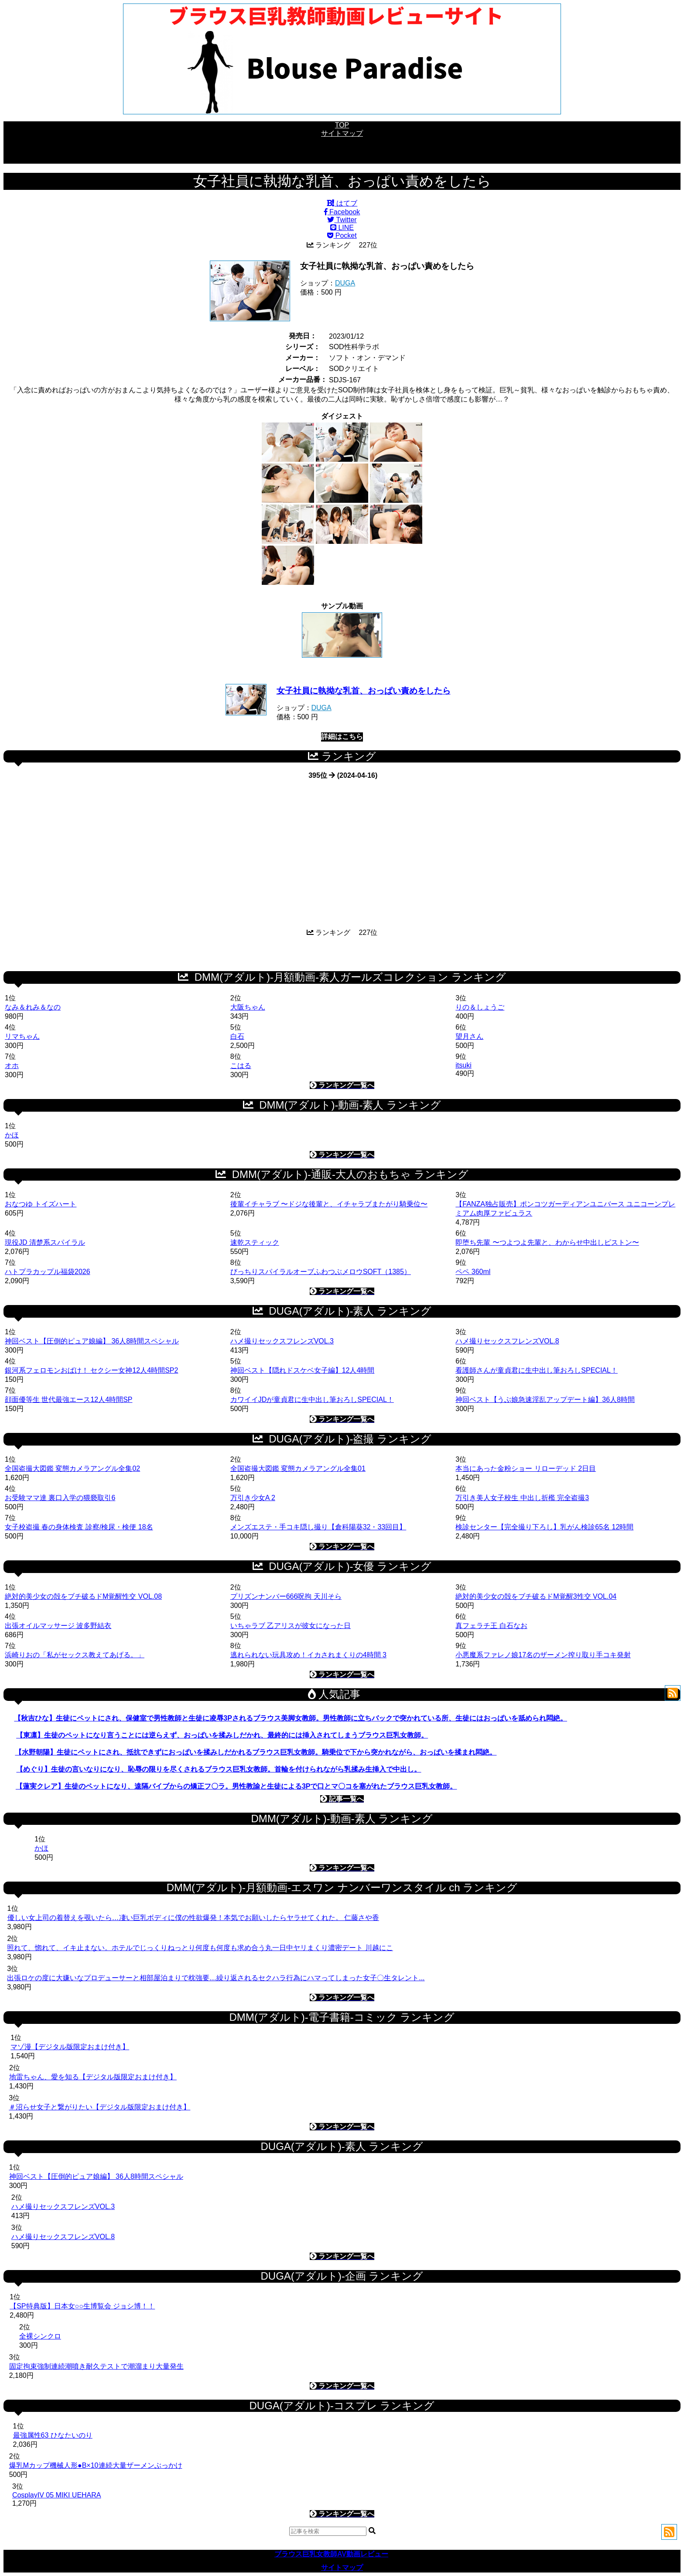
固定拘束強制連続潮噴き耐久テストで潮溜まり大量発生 (96, 2366)
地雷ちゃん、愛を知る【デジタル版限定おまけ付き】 (93, 2077)
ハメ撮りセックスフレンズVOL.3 (282, 1341)
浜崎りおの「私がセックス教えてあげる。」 (74, 1655)
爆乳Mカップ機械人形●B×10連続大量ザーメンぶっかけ (95, 2465)
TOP (342, 125)
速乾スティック (254, 1242)
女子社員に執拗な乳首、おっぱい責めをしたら (364, 690)
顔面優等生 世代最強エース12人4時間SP (68, 1399)
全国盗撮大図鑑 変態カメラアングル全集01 (298, 1468)
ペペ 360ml (472, 1271)
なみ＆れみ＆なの (33, 1007)
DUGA (345, 283)
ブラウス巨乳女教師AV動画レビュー (331, 2554)
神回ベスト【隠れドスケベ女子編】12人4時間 (302, 1370)
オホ (12, 1065)
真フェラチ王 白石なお (491, 1625)
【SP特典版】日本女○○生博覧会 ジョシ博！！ (82, 2306)
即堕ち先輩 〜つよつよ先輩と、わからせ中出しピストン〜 (547, 1242)
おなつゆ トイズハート (40, 1204)
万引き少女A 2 (252, 1497)
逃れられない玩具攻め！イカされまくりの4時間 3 (308, 1655)
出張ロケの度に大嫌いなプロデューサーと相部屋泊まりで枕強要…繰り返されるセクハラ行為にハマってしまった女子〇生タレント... (215, 1978)
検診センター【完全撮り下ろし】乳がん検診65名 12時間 (544, 1527)
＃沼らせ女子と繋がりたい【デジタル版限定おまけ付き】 (99, 2107)
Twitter (341, 219)
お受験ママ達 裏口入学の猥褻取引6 (60, 1497)
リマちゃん (22, 1036)
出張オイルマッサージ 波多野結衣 (58, 1625)
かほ (12, 1135)
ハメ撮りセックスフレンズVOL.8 (507, 1341)
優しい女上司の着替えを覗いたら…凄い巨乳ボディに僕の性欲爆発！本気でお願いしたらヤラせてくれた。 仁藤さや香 (193, 1917)
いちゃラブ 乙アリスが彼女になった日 (290, 1625)
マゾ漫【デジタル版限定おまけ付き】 (69, 2046)
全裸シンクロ (40, 2336)
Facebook (342, 212)
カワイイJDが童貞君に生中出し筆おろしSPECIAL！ (312, 1399)
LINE (342, 227)
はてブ (342, 203)
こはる (240, 1065)
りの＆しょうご (479, 1007)
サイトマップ (342, 133)
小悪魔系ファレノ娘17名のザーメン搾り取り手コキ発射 (543, 1655)
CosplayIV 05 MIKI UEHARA (56, 2495)
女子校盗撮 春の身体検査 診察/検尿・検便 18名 (79, 1527)
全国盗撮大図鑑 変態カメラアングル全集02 (72, 1468)
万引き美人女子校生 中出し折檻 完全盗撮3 (522, 1497)
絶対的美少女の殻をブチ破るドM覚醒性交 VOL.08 (83, 1596)
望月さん (469, 1036)
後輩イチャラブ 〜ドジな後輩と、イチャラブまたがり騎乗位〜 (329, 1204)
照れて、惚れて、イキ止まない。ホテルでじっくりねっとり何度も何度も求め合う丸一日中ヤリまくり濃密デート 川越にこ (200, 1947)
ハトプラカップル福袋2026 (47, 1271)
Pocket (341, 235)
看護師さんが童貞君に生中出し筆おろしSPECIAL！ (536, 1370)
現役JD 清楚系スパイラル (45, 1242)
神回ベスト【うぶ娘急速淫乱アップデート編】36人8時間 (545, 1399)
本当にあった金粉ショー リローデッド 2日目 (525, 1468)
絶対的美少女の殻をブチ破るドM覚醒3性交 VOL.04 (535, 1596)
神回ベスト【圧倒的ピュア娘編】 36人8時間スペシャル (92, 1341)
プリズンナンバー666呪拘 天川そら (286, 1596)
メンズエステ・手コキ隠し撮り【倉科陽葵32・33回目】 (318, 1527)
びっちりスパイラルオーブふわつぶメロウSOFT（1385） (320, 1271)
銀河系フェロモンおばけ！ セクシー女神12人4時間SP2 (91, 1370)
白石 (237, 1036)
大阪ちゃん (247, 1007)
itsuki (463, 1065)
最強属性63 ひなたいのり (52, 2435)
